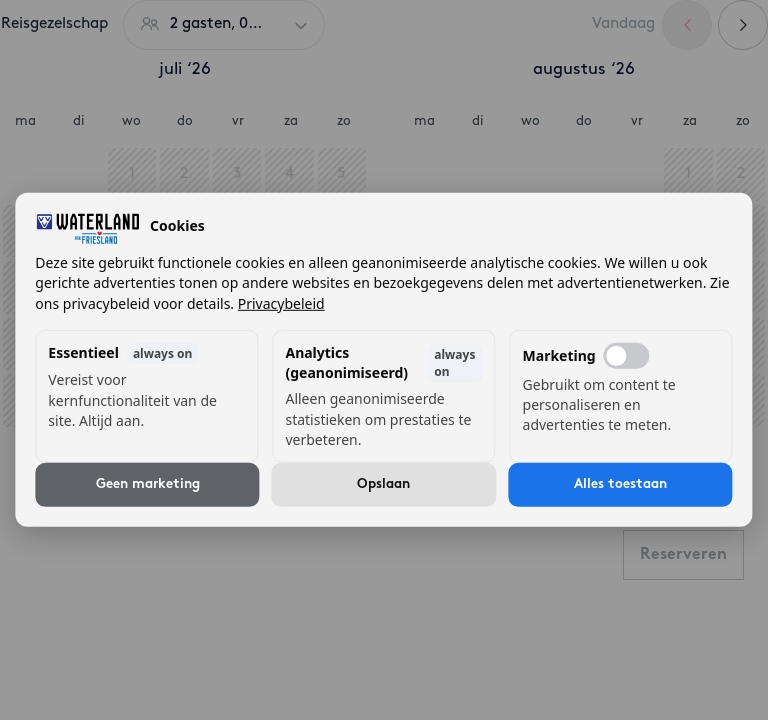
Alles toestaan (620, 484)
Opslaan (383, 484)
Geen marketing (148, 484)
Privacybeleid (281, 302)
